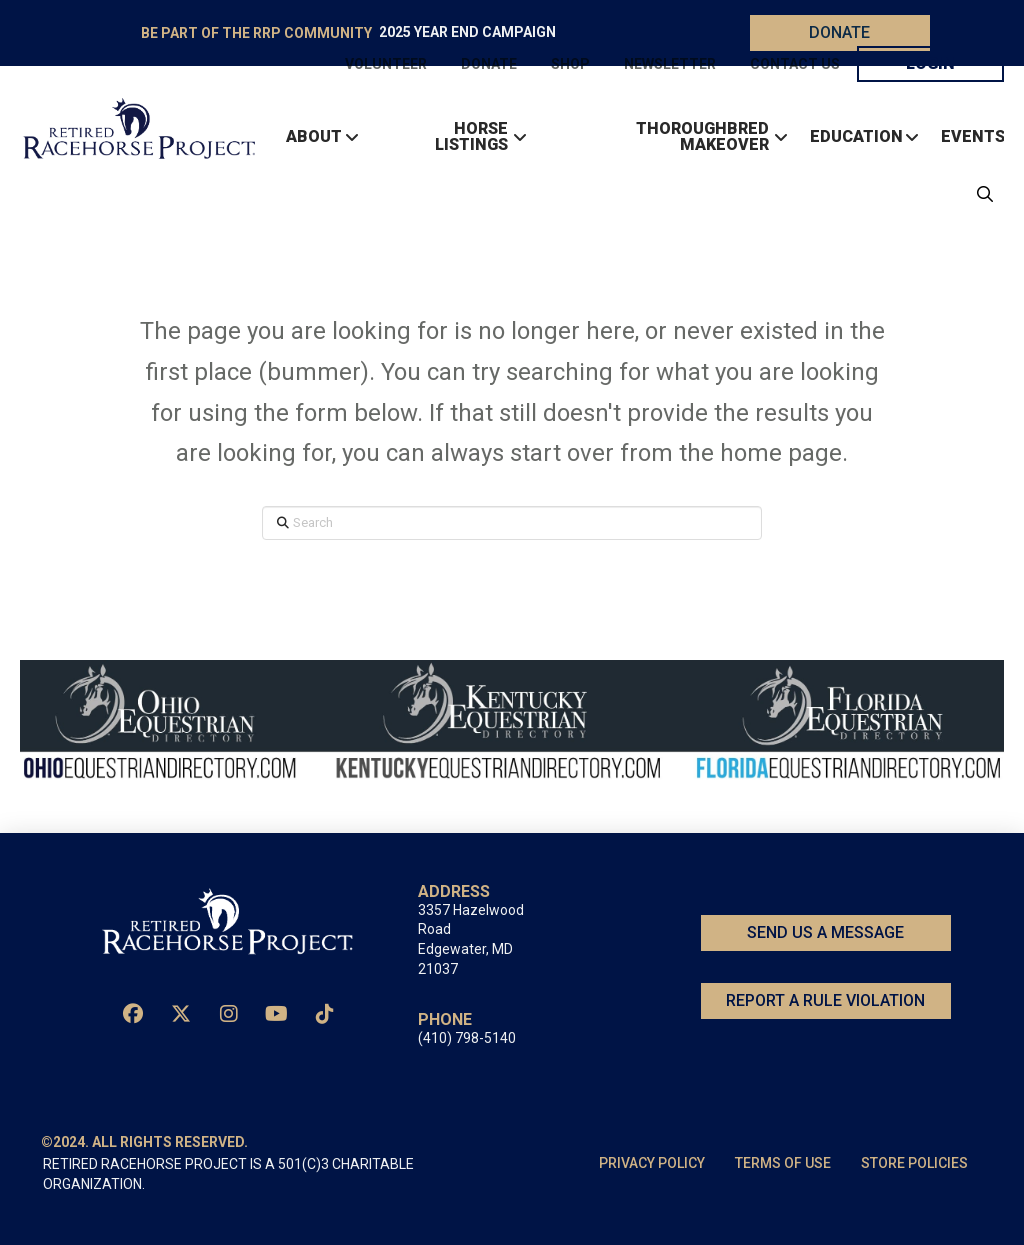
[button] (980, 194)
